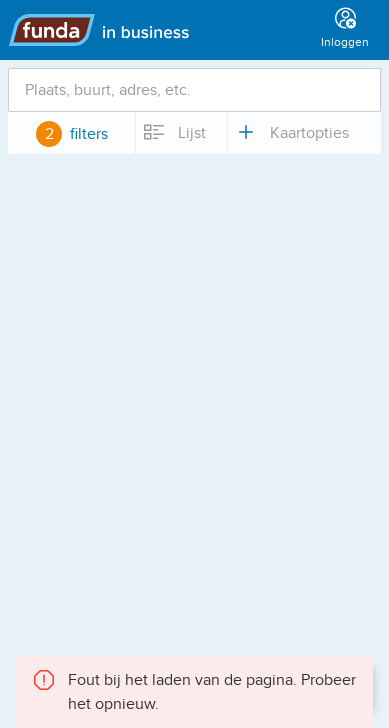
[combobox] (194, 90)
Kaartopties (291, 132)
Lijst (174, 132)
